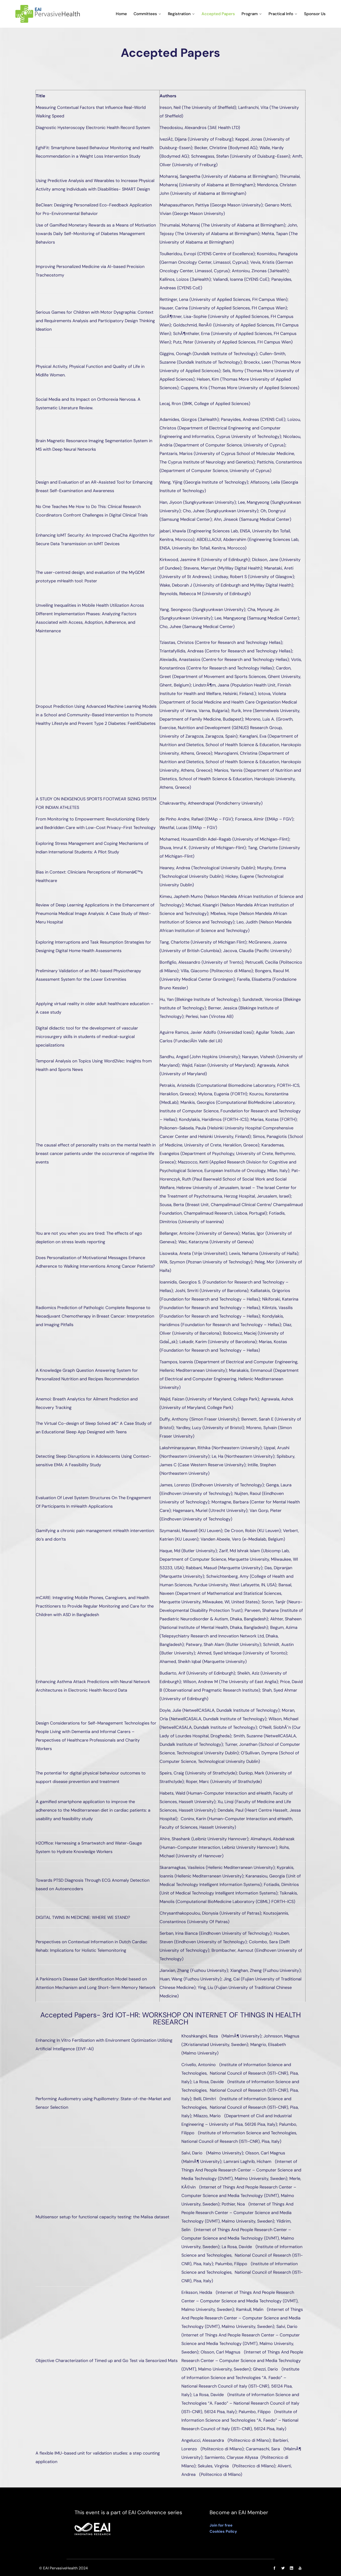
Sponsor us (315, 13)
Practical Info (281, 13)
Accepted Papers (218, 13)
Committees (145, 13)
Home (121, 13)
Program (250, 13)
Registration (179, 13)
